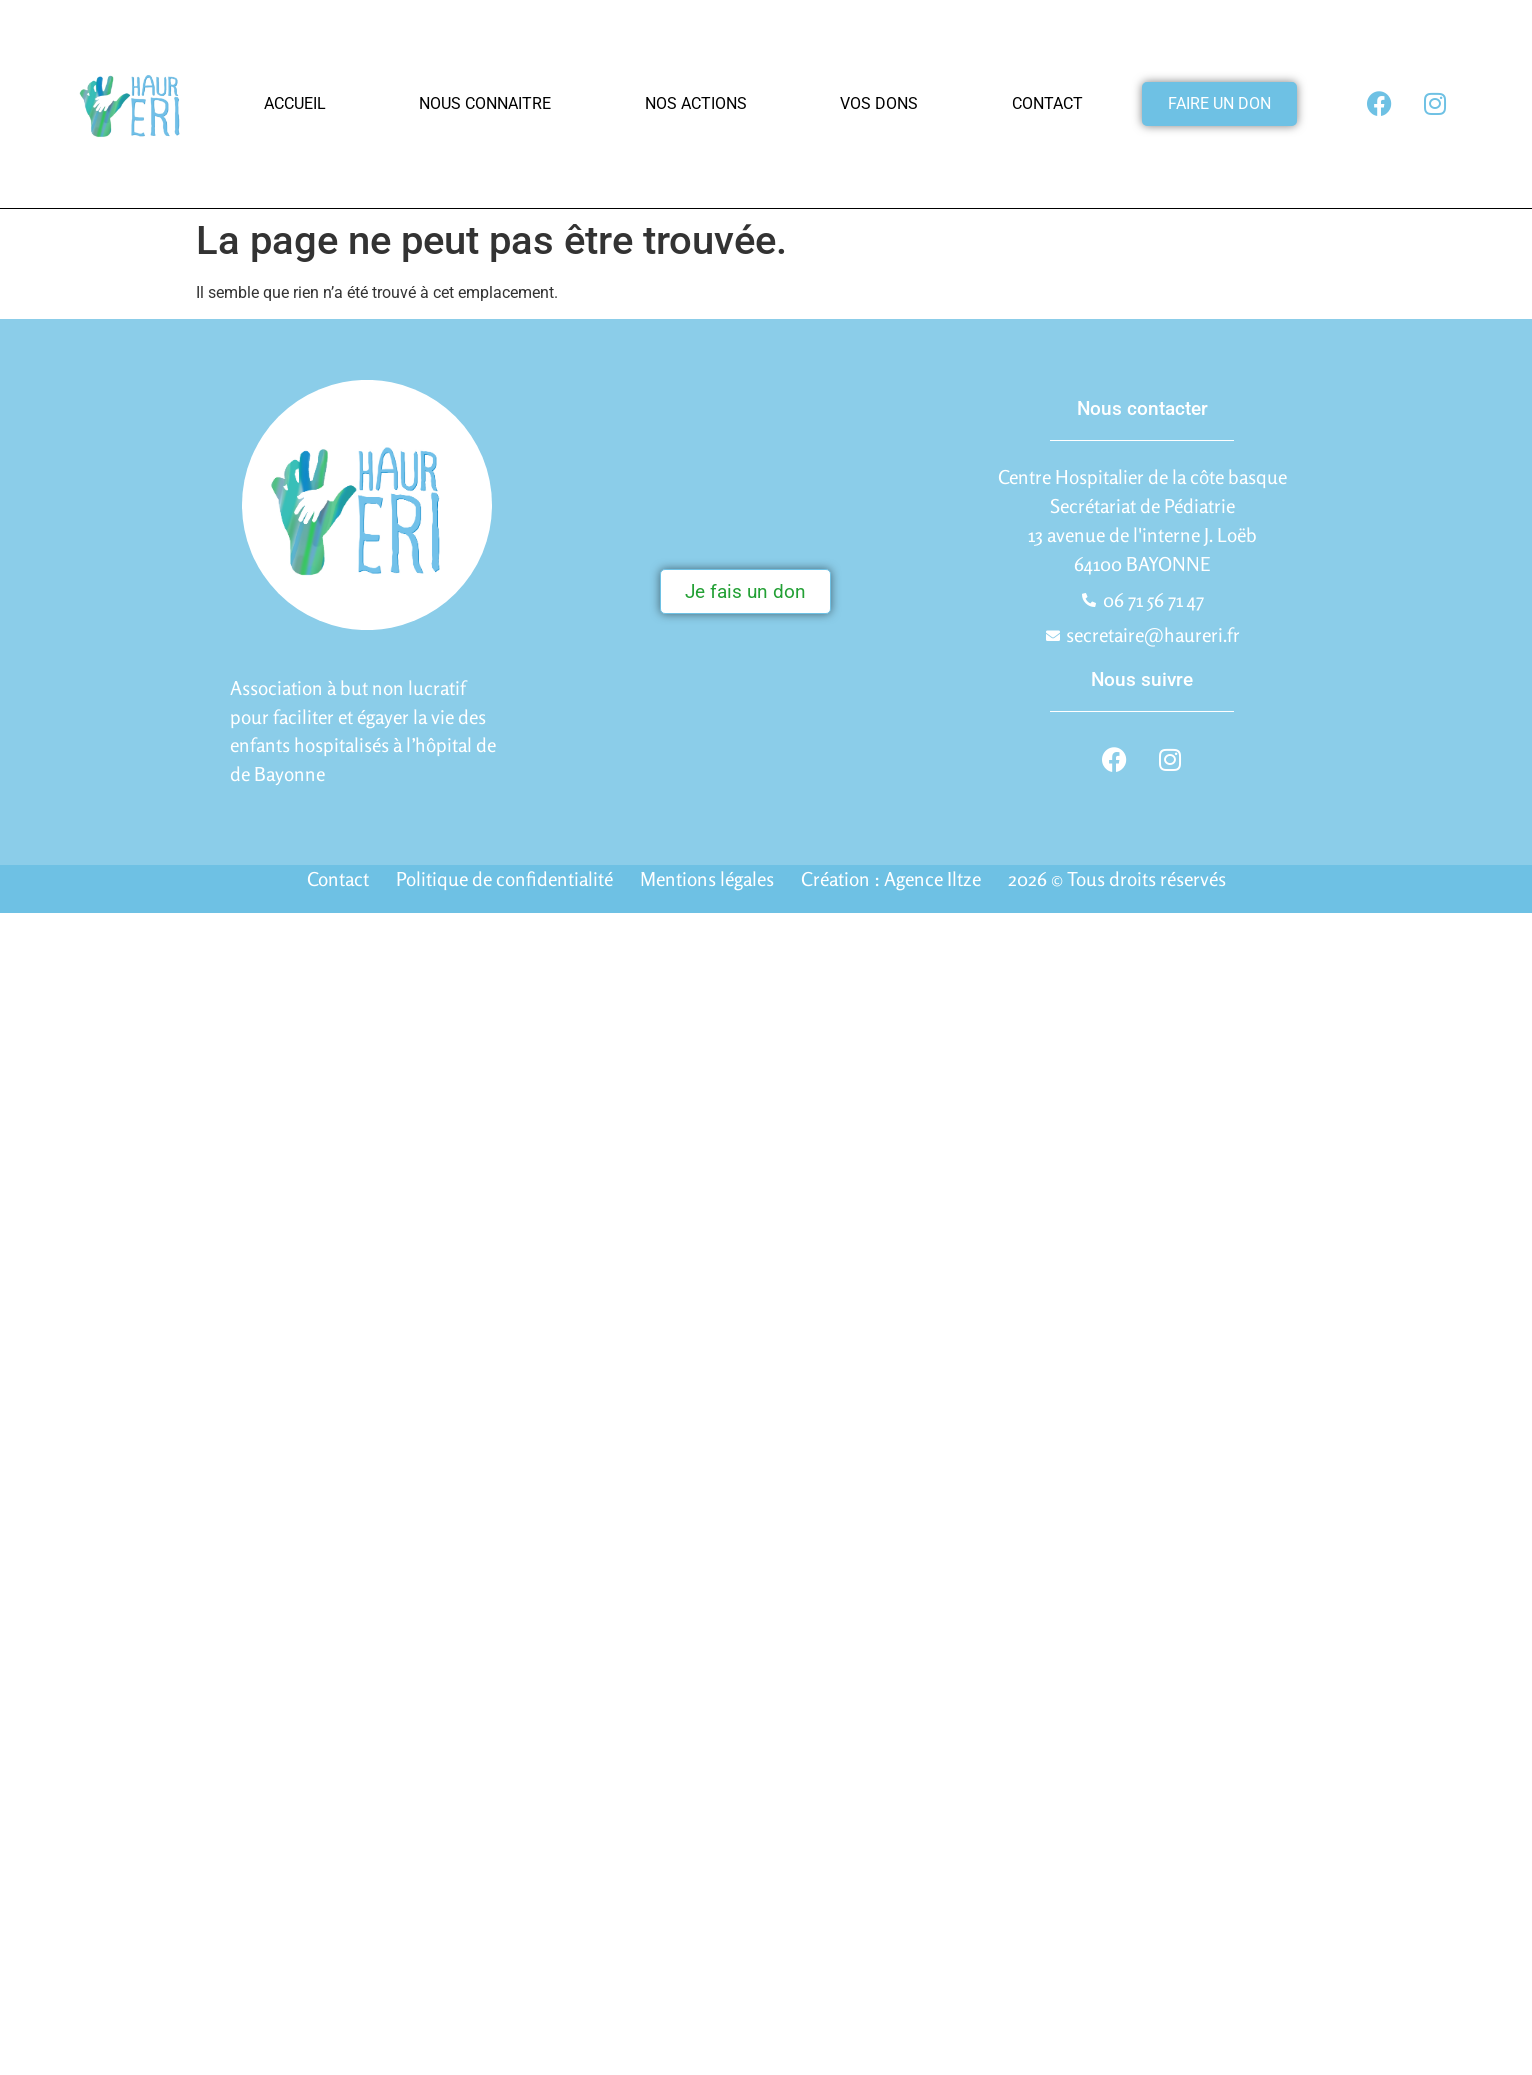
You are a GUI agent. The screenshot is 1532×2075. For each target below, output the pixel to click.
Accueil (295, 103)
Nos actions (696, 103)
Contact (1047, 103)
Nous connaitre (485, 103)
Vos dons (879, 103)
